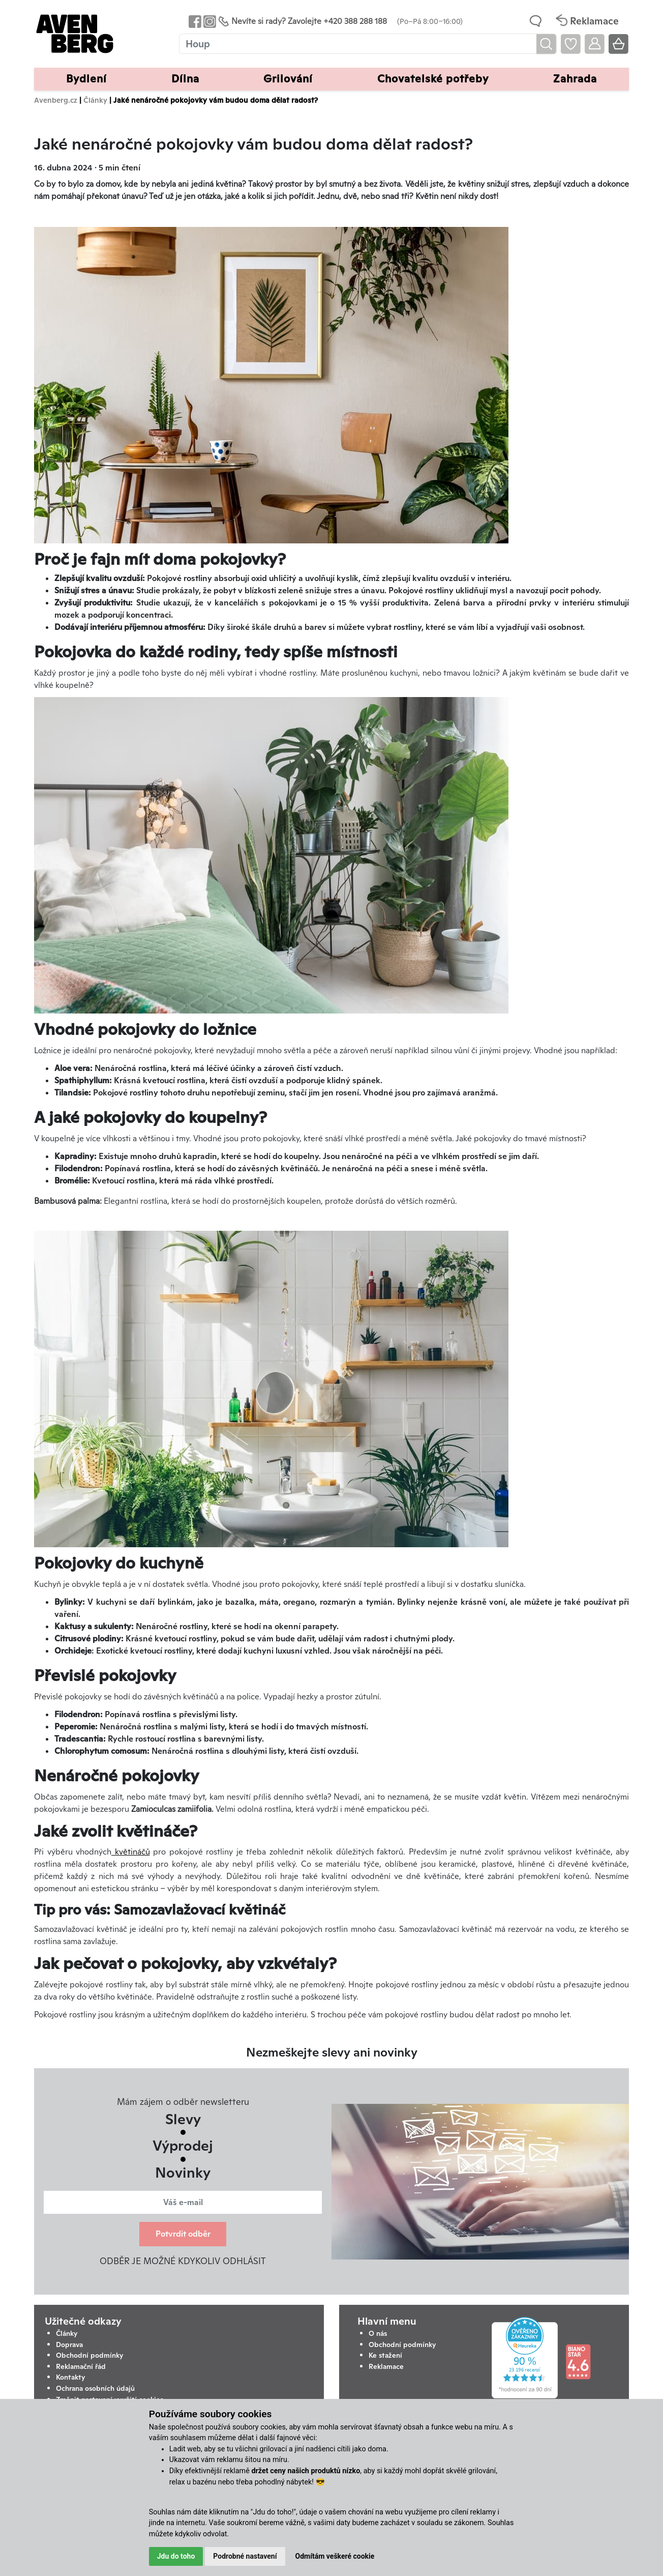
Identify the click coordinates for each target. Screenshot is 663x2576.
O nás (378, 2333)
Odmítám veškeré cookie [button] (335, 2556)
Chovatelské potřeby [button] (433, 78)
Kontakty (70, 2377)
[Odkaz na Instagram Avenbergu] (208, 21)
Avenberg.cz (55, 100)
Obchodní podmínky (90, 2355)
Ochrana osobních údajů (95, 2388)
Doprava (69, 2344)
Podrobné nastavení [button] (245, 2556)
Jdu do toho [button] (176, 2556)
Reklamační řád (81, 2366)
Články (95, 100)
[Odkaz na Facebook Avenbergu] (194, 21)
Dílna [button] (185, 78)
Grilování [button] (288, 78)
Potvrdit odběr (183, 2233)
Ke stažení (385, 2355)
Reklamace (386, 2366)
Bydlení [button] (86, 78)
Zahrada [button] (575, 78)
